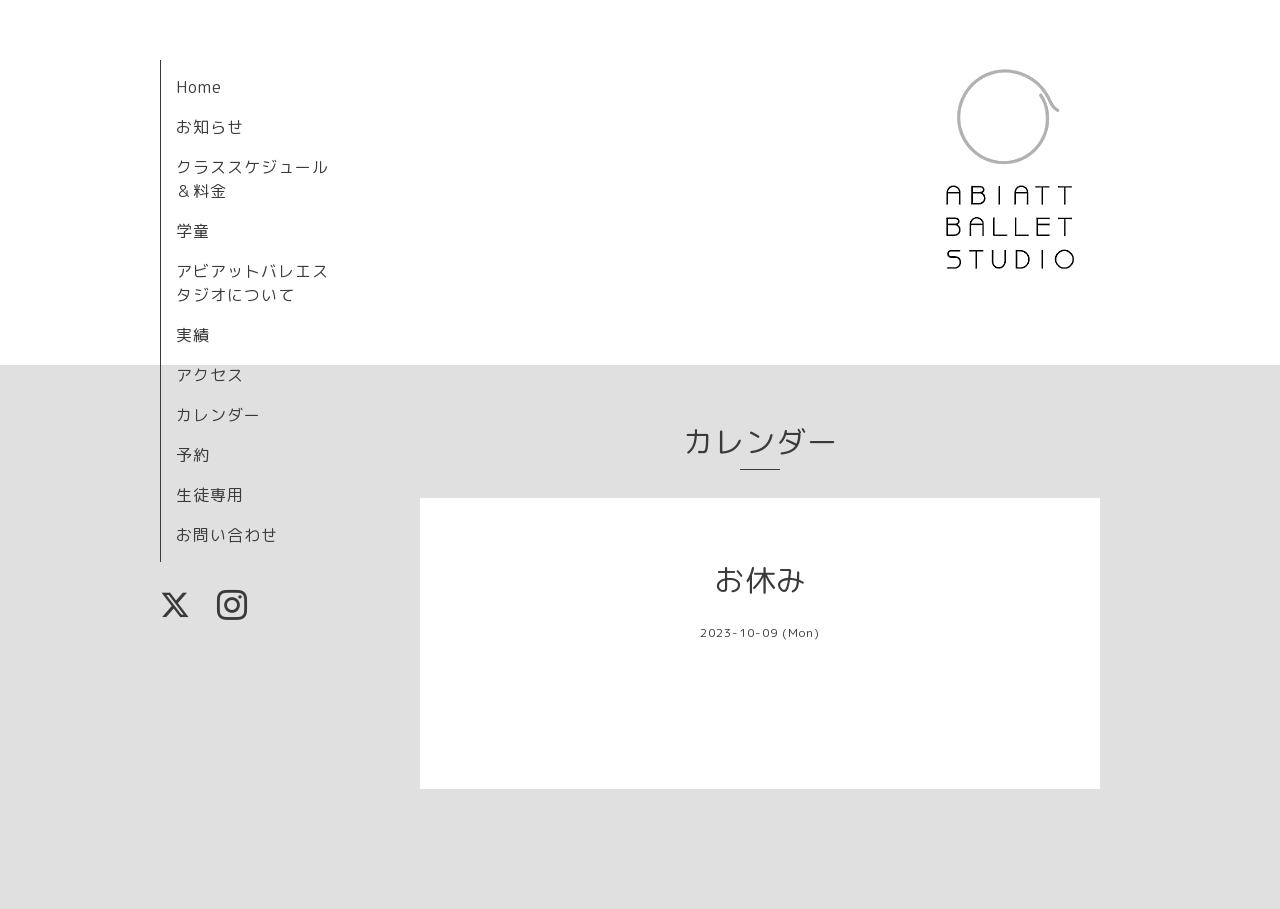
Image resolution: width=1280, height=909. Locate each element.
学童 (193, 231)
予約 (193, 455)
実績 (193, 335)
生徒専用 (210, 495)
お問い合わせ (227, 535)
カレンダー (218, 415)
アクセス (210, 375)
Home (199, 87)
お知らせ (210, 127)
